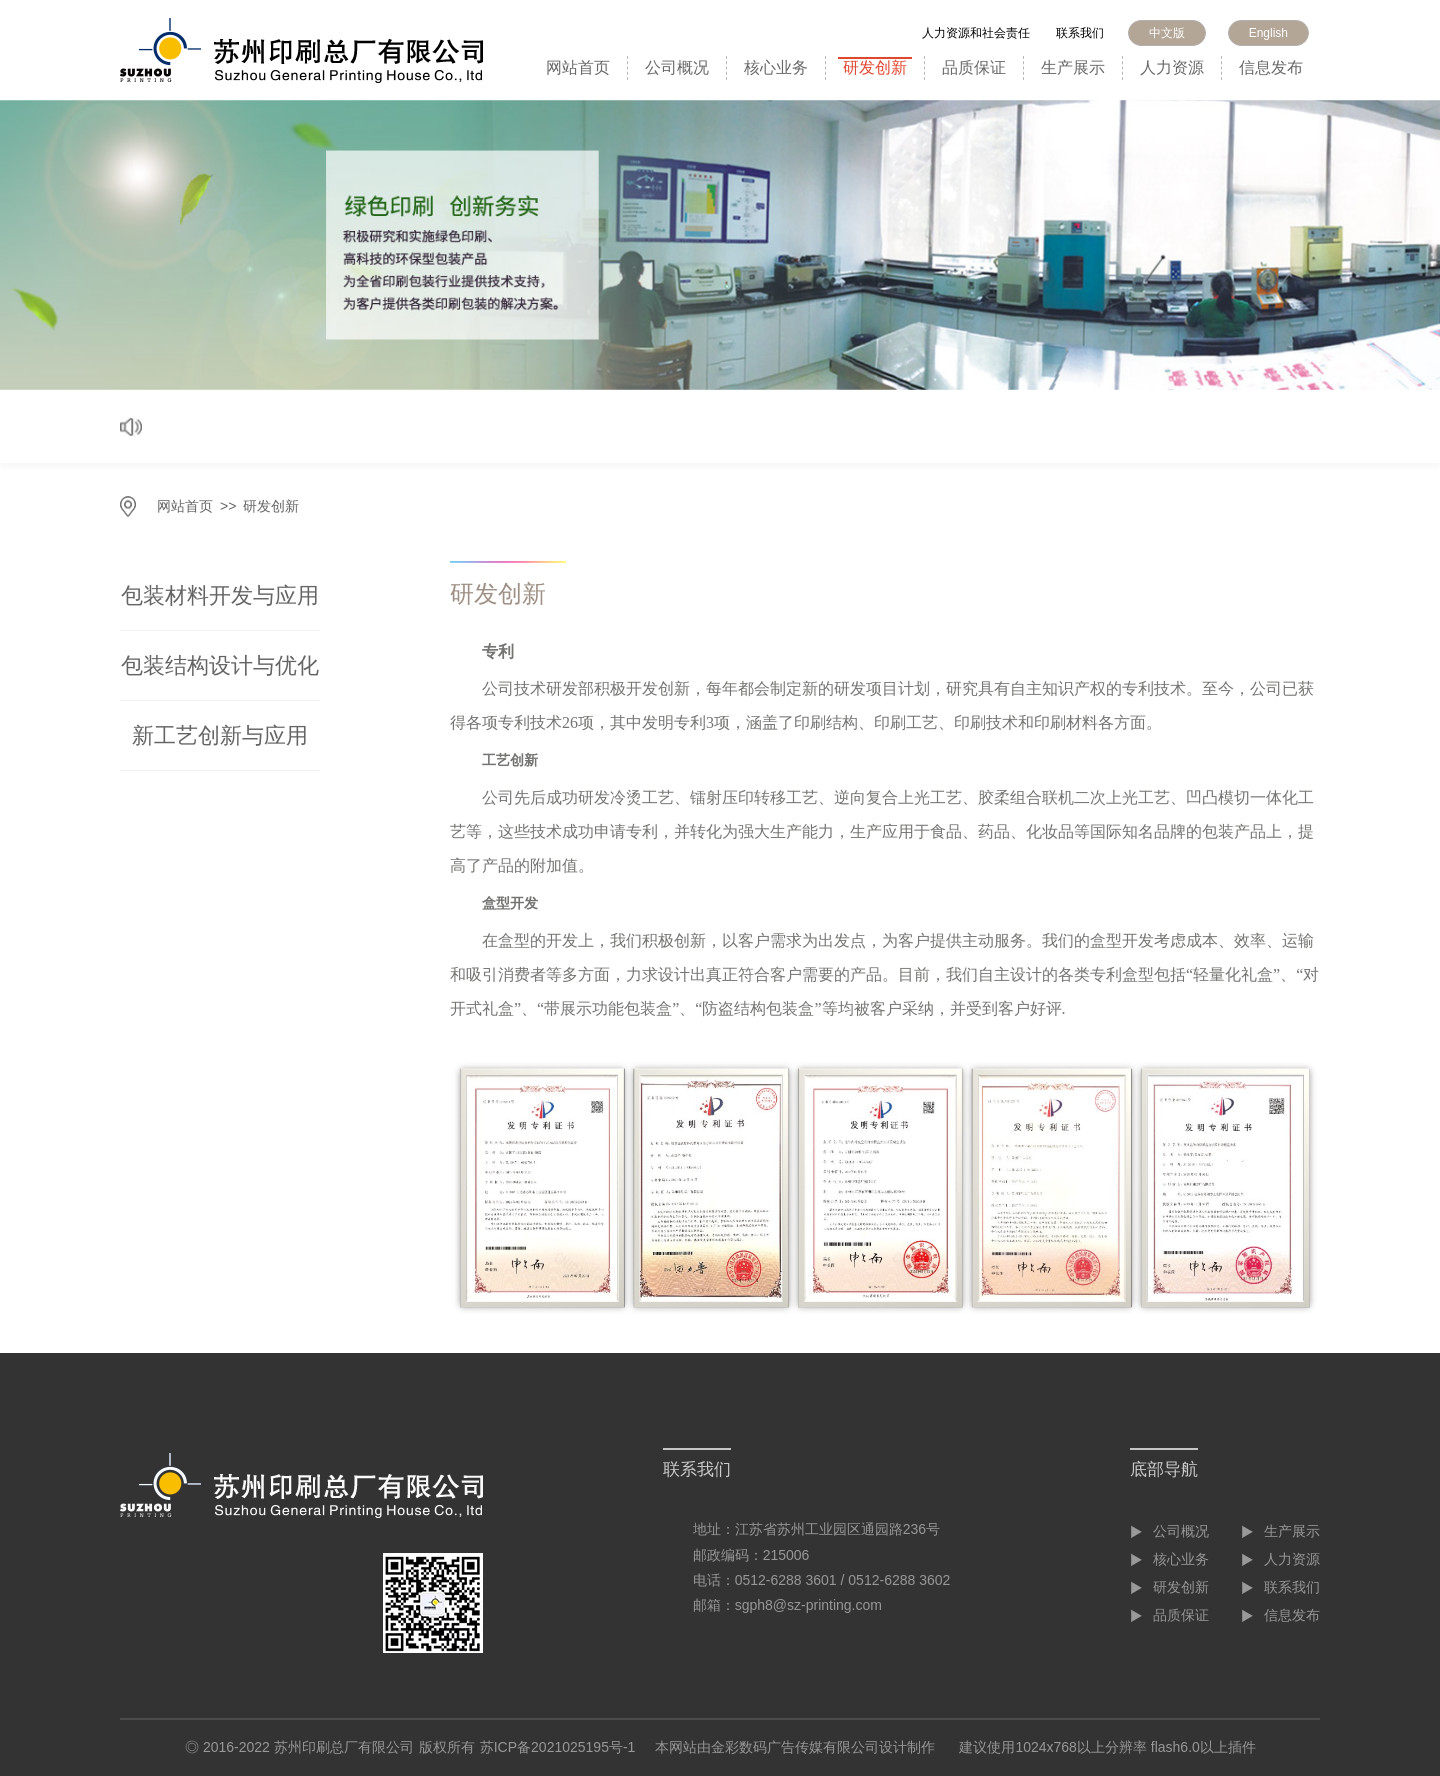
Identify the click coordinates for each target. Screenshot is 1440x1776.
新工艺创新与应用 (220, 735)
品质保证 (974, 67)
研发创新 (875, 67)
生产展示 (1073, 67)
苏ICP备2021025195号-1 (558, 1747)
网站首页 (578, 67)
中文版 (1167, 33)
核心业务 (776, 67)
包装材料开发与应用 (220, 595)
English (1268, 33)
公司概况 (677, 67)
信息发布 (1271, 67)
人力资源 (1172, 67)
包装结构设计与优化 (220, 665)
